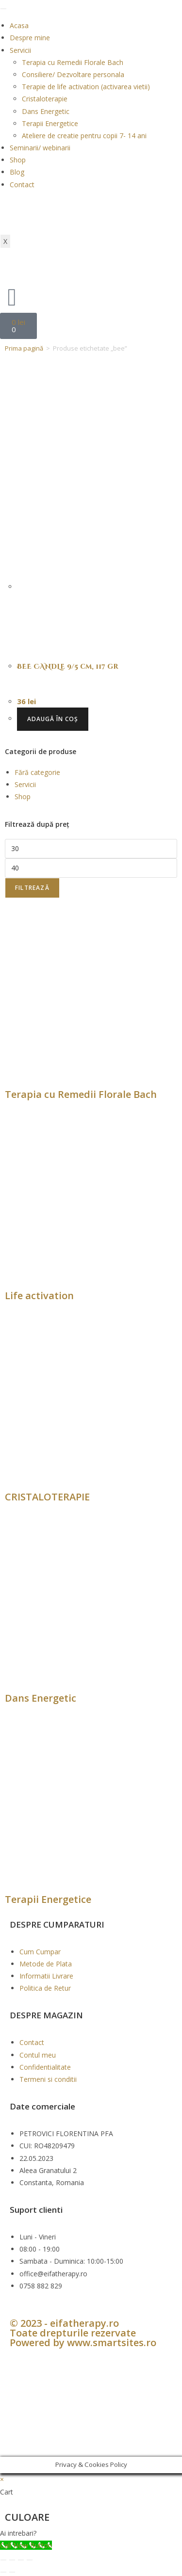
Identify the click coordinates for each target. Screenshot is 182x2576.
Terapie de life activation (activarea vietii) (86, 86)
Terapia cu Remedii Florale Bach (72, 62)
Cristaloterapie (44, 98)
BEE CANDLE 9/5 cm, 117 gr (67, 666)
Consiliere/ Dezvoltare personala (73, 74)
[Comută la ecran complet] (12, 2560)
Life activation (39, 1295)
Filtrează (32, 888)
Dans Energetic (45, 111)
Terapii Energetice (50, 123)
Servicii (20, 50)
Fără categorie (37, 772)
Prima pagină (24, 348)
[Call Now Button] (26, 2545)
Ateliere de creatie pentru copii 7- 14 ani (84, 135)
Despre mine (30, 37)
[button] (91, 2533)
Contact (22, 184)
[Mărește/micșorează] (3, 2560)
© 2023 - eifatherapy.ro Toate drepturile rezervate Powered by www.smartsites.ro (83, 2333)
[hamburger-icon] (3, 9)
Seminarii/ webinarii (40, 147)
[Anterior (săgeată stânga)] (3, 2572)
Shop (18, 159)
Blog (17, 172)
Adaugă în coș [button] (52, 719)
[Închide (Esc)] (29, 2560)
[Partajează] (20, 2560)
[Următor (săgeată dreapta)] (12, 2572)
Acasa (19, 25)
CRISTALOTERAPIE (47, 1496)
